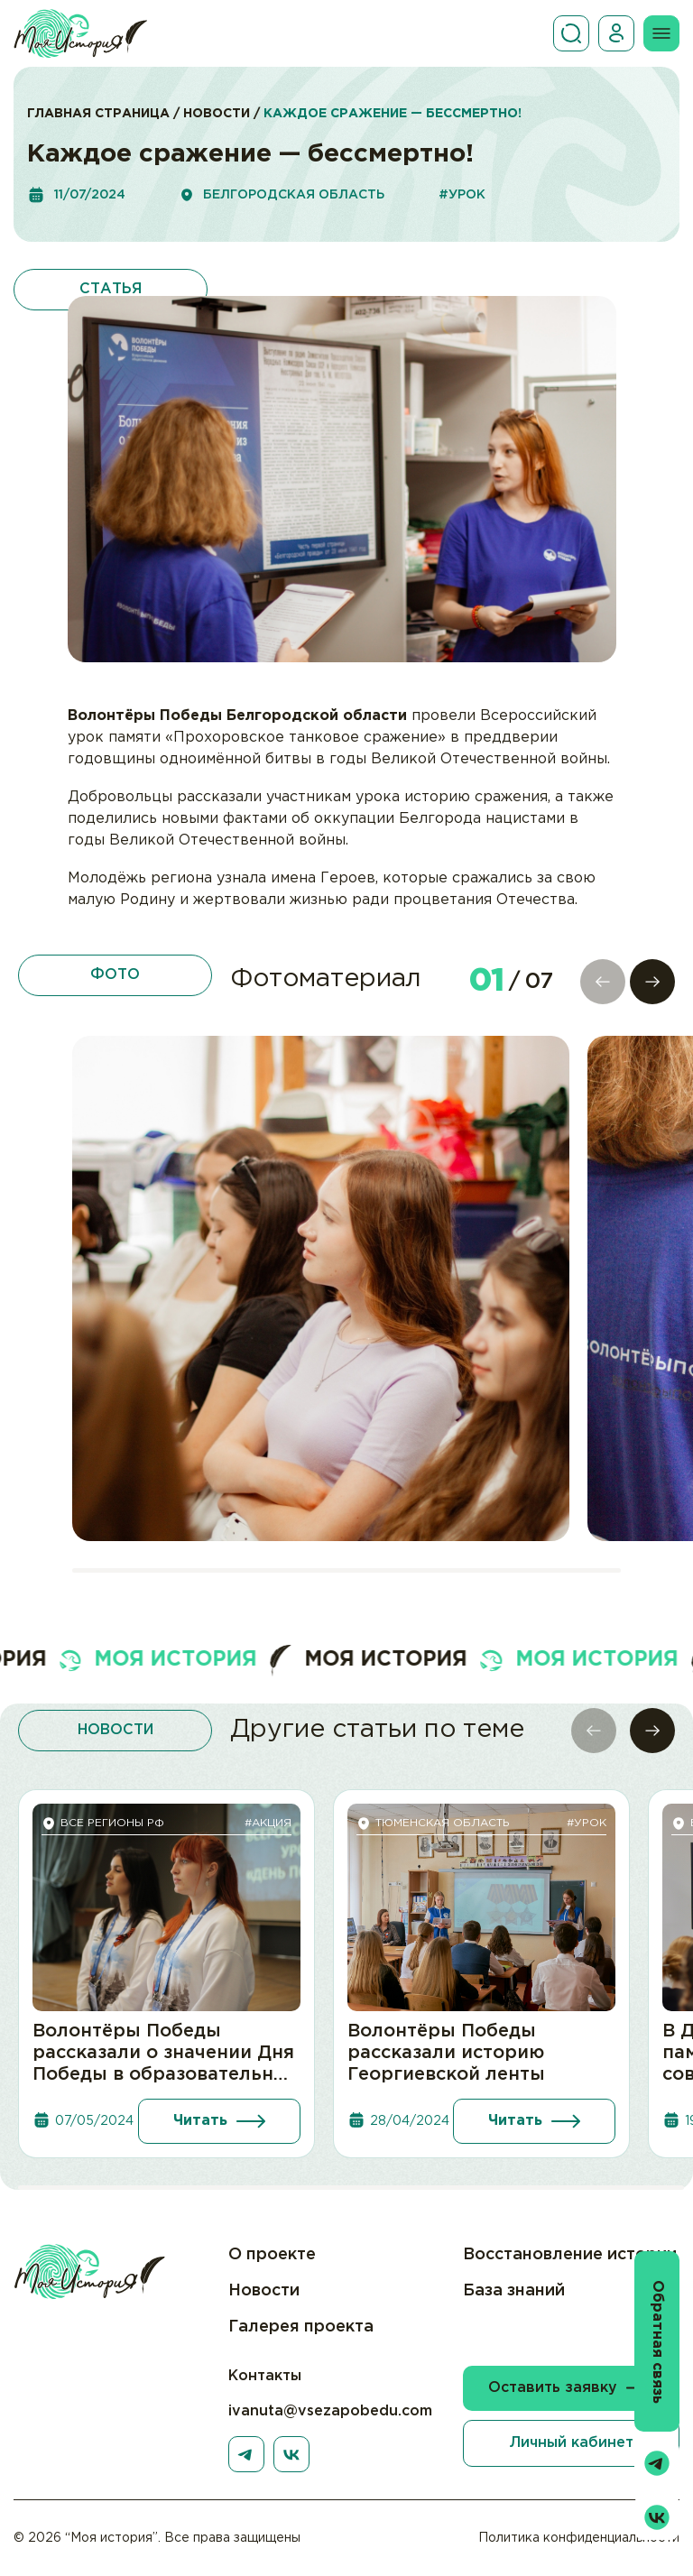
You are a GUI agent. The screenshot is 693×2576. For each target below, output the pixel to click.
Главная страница (98, 113)
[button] (652, 981)
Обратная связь (657, 2342)
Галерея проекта (301, 2327)
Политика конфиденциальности (578, 2538)
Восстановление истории (570, 2255)
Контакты (264, 2376)
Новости (216, 113)
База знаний (514, 2291)
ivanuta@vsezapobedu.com (330, 2411)
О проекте (272, 2255)
